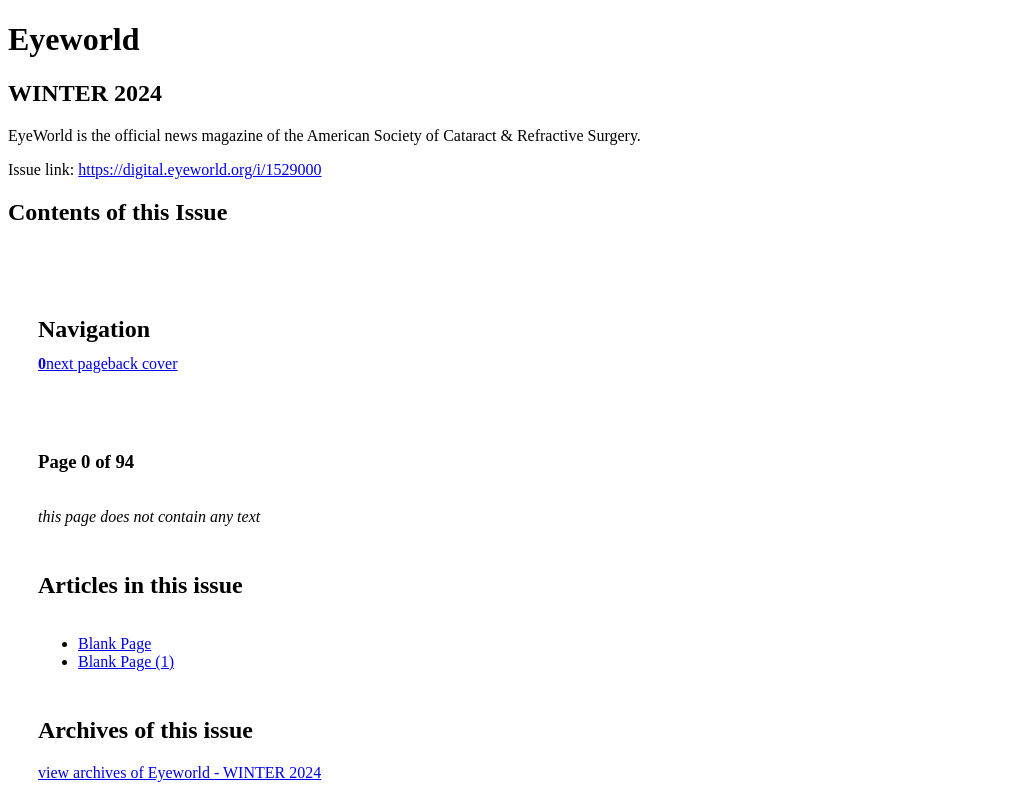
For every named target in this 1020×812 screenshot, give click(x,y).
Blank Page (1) (126, 661)
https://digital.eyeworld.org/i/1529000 (199, 169)
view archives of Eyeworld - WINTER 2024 (179, 772)
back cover (143, 363)
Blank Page (114, 643)
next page (77, 363)
